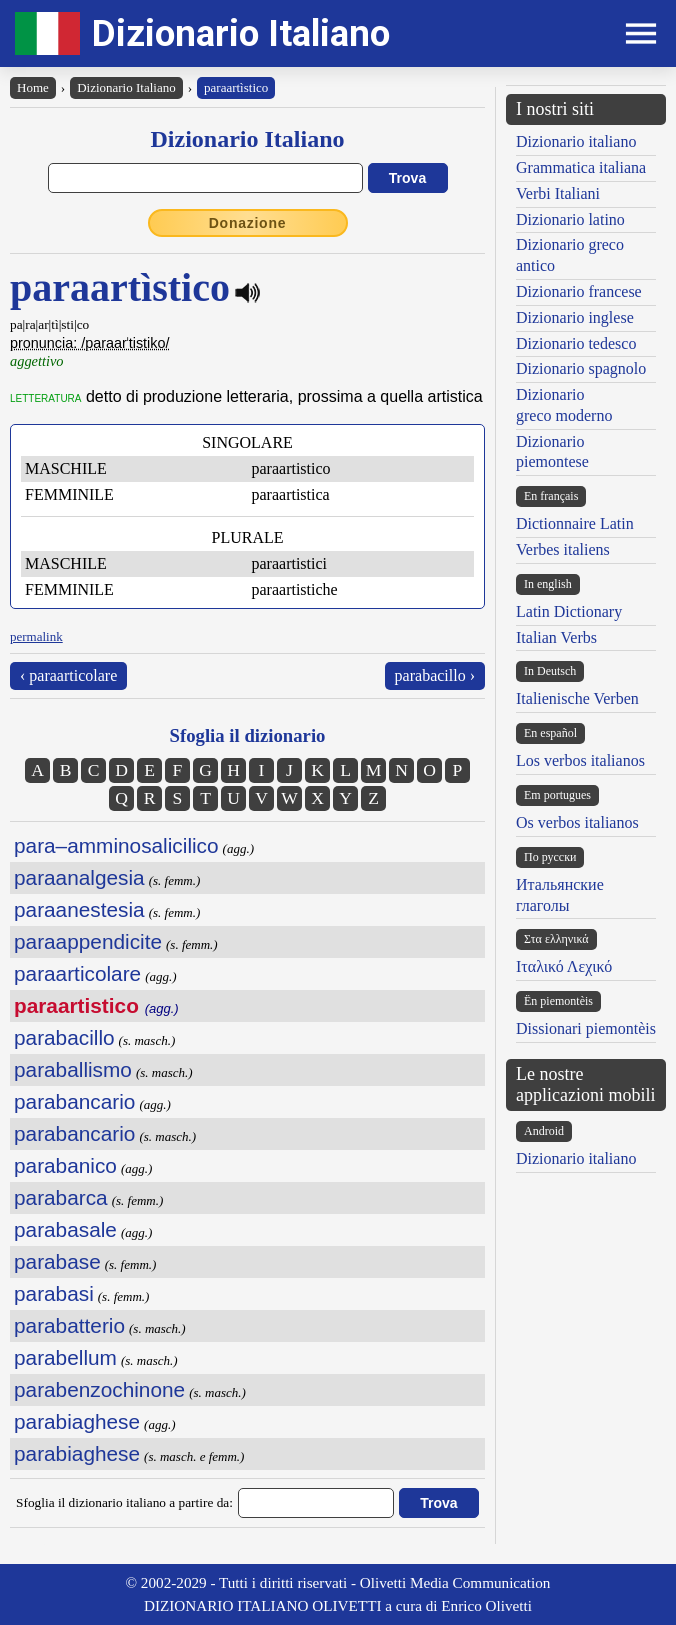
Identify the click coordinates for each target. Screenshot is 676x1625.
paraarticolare (77, 973)
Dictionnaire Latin (575, 523)
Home (33, 87)
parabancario (74, 1101)
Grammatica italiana (581, 167)
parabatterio (69, 1325)
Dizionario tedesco (576, 343)
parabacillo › (435, 675)
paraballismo (73, 1069)
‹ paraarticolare (68, 675)
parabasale (65, 1229)
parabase (57, 1261)
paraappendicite (88, 941)
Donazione (248, 223)
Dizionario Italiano (241, 33)
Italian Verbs (556, 637)
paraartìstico (236, 87)
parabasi (54, 1293)
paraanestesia (79, 909)
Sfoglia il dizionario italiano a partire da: (124, 1502)
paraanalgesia (79, 877)
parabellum (65, 1357)
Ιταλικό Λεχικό (564, 966)
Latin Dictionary (569, 611)
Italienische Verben (577, 698)
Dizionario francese (579, 291)
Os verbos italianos (577, 822)
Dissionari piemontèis (586, 1028)
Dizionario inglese (575, 317)
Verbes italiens (563, 549)
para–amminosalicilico (116, 845)
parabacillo (64, 1037)
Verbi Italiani (558, 193)
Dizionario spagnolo (581, 368)
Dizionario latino (570, 219)
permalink (36, 636)
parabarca (61, 1197)
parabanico (65, 1165)
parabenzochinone (99, 1389)
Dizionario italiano (576, 141)
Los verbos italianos (580, 760)
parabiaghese (77, 1421)
